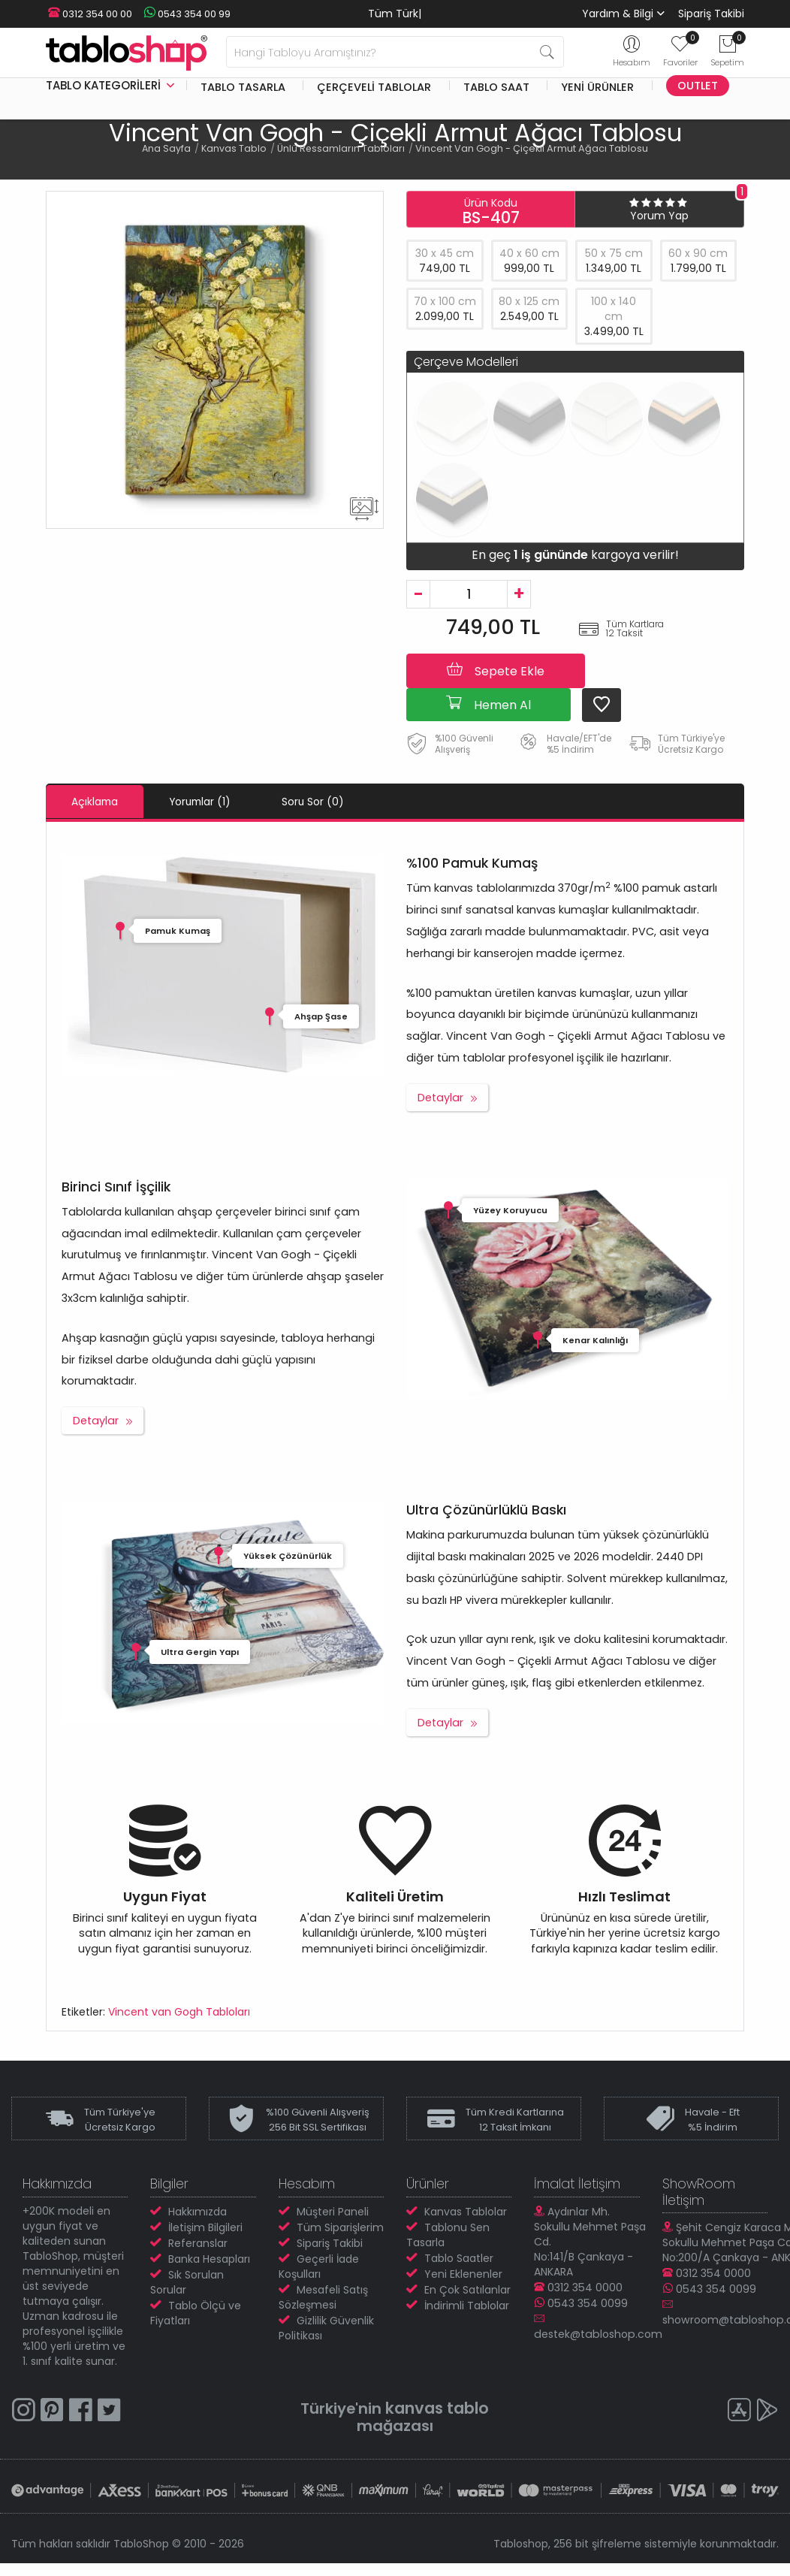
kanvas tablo (438, 2407)
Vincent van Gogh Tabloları (179, 2011)
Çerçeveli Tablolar (374, 85)
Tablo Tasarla (243, 85)
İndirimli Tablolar (466, 2304)
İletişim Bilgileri (205, 2226)
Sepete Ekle (495, 670)
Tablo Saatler (458, 2257)
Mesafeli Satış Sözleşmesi (323, 2297)
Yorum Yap (659, 215)
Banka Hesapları (209, 2258)
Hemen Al (488, 704)
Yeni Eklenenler (463, 2273)
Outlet (697, 85)
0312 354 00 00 (88, 14)
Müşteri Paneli (333, 2210)
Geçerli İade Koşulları (319, 2266)
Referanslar (198, 2242)
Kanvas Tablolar (465, 2210)
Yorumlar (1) (216, 801)
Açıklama (100, 801)
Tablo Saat (496, 85)
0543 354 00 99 (181, 14)
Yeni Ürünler (597, 85)
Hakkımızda (197, 2210)
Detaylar (440, 1096)
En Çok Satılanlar (467, 2289)
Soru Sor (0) (340, 801)
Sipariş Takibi (711, 13)
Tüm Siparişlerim (340, 2226)
